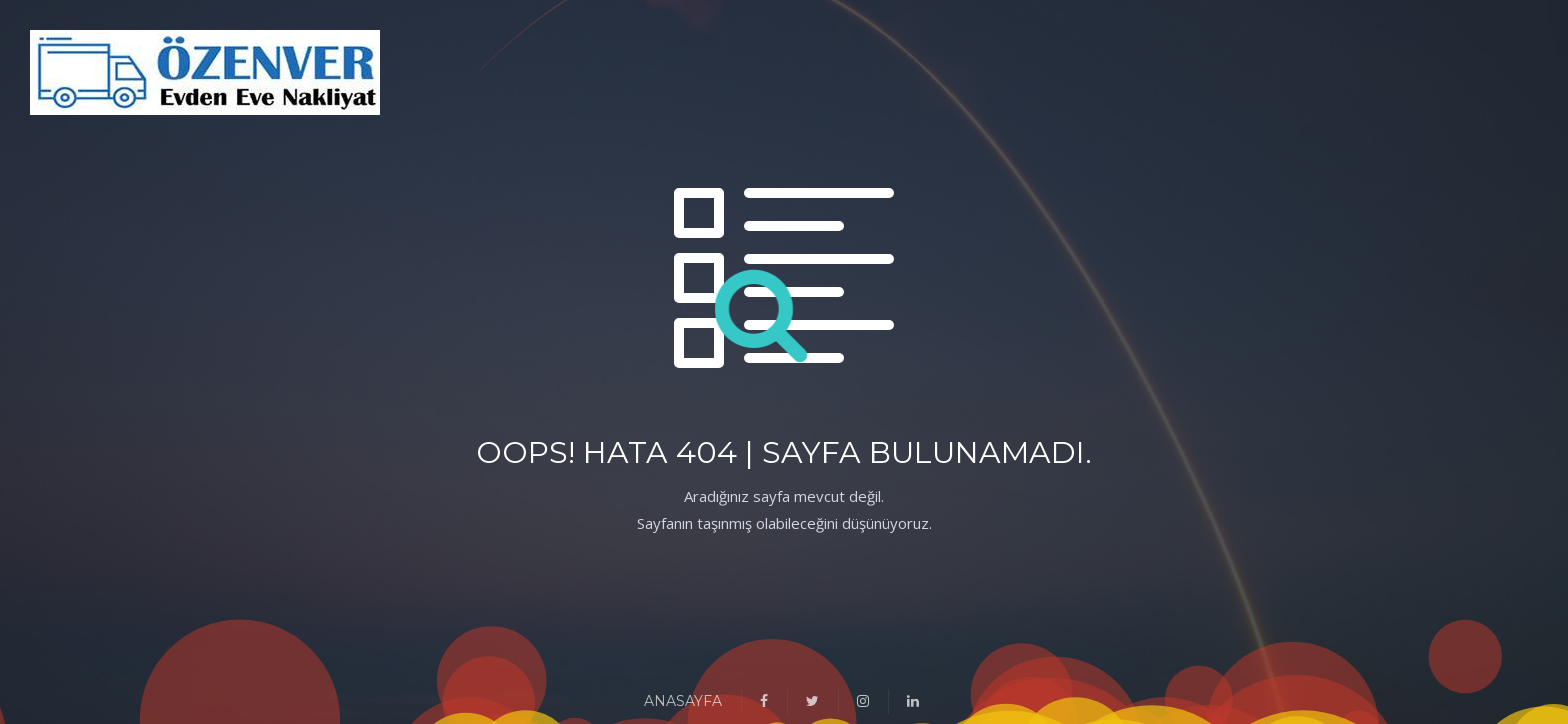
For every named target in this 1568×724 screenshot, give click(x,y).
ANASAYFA (683, 701)
